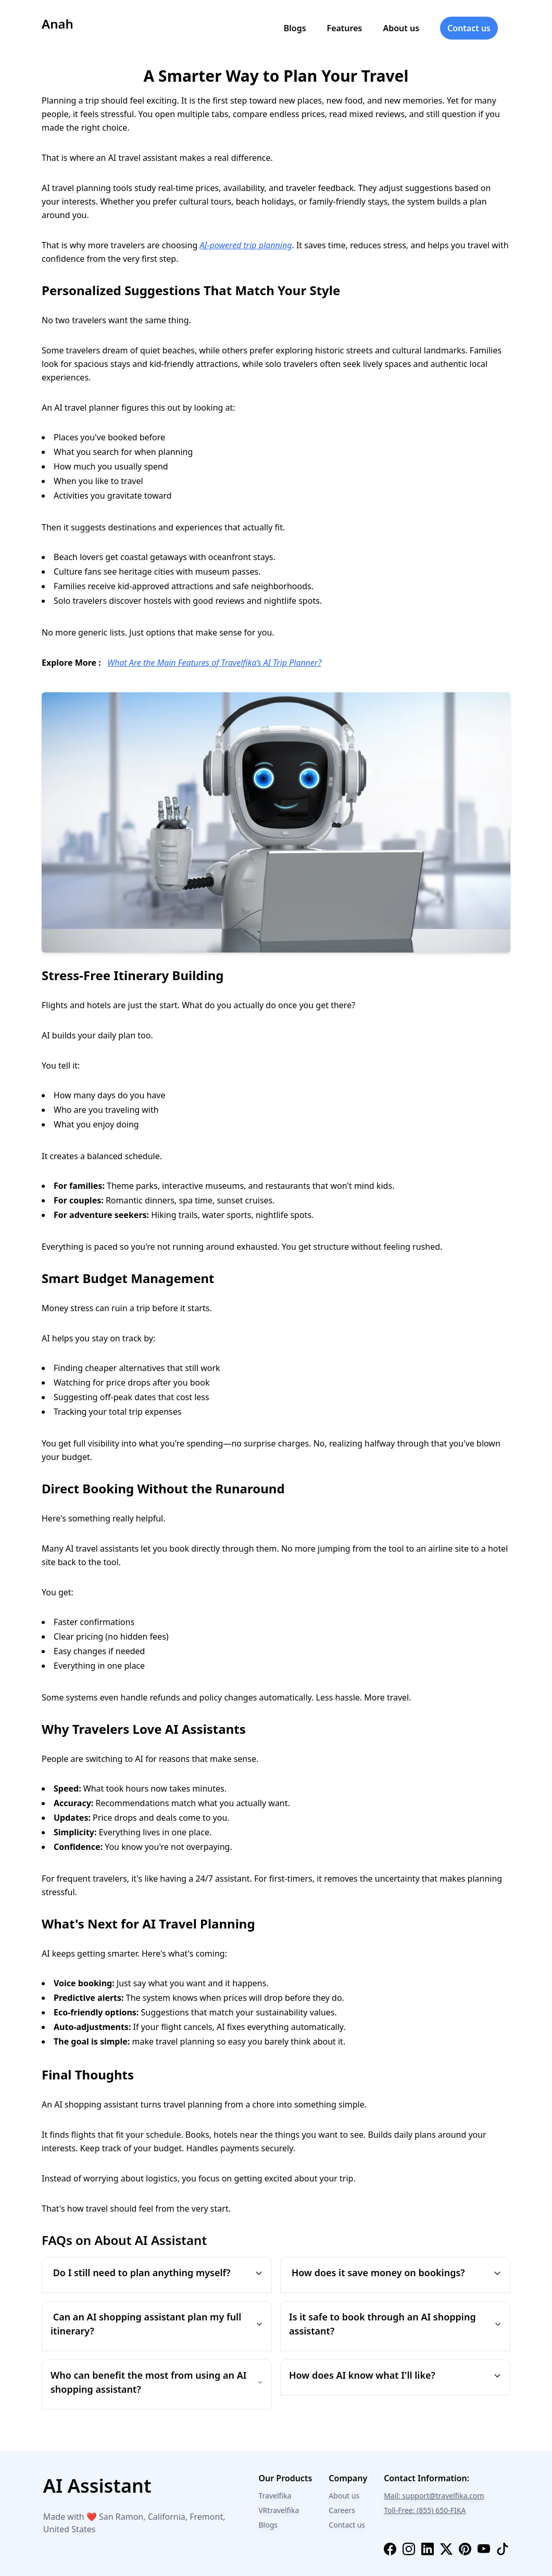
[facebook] (390, 2549)
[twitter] (446, 2549)
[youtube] (484, 2549)
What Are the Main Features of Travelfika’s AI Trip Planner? (214, 662)
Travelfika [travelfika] (274, 2496)
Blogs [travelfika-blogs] (268, 2525)
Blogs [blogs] (295, 28)
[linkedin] (427, 2549)
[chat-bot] (134, 2486)
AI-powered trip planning (245, 245)
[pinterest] (465, 2549)
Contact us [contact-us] (347, 2525)
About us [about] (401, 28)
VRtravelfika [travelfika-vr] (278, 2510)
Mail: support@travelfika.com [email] (434, 2496)
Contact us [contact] (469, 28)
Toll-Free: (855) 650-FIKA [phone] (425, 2510)
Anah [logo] (57, 24)
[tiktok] (502, 2549)
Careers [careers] (342, 2510)
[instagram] (409, 2549)
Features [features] (344, 28)
